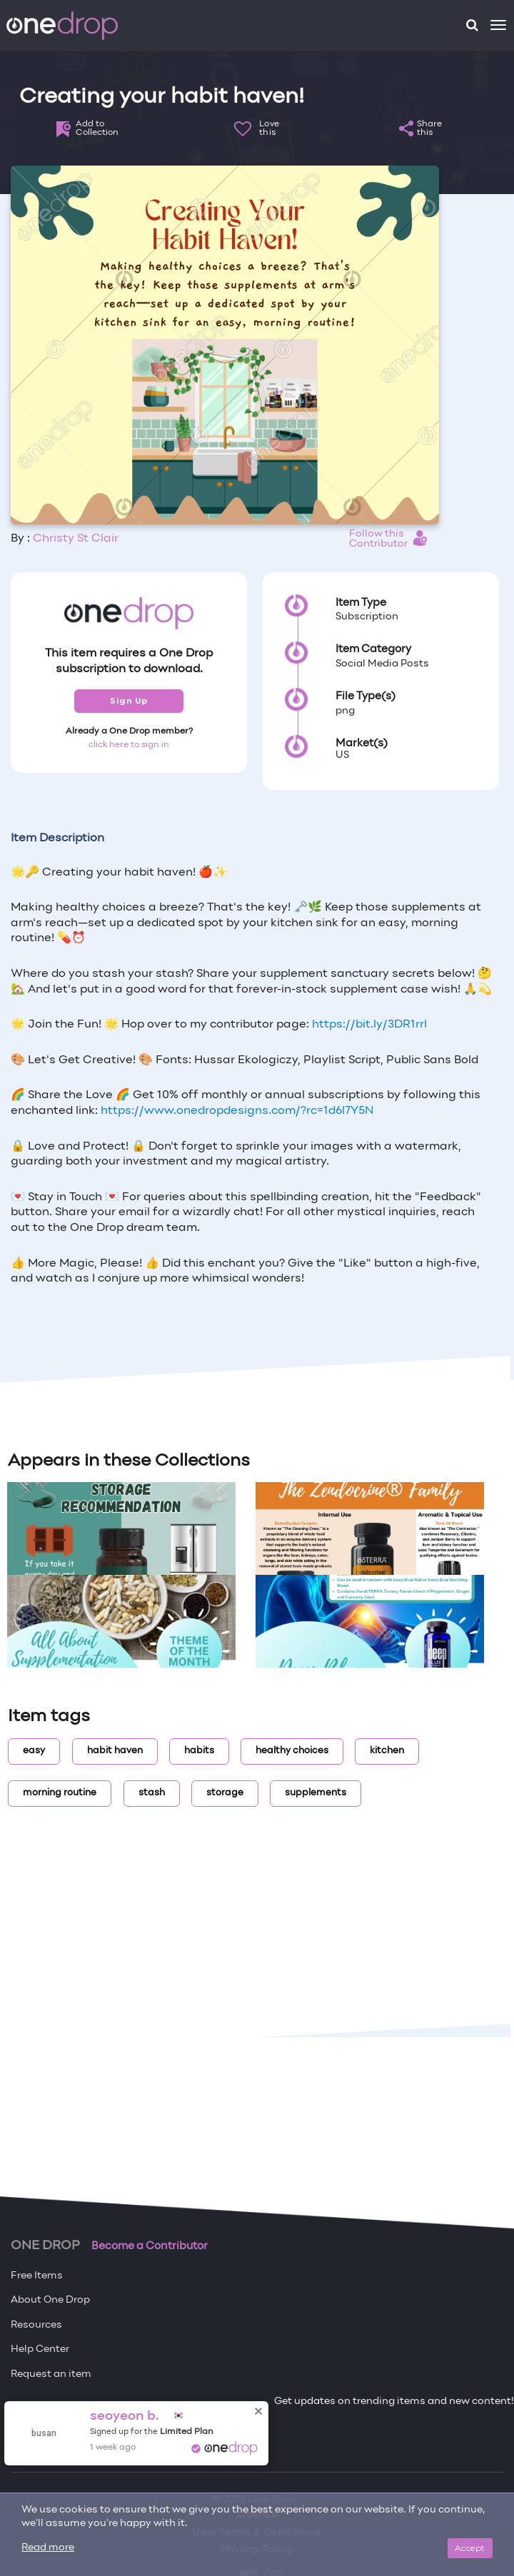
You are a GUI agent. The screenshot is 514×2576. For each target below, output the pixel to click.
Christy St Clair (76, 538)
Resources (36, 2325)
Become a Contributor (149, 2246)
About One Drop (50, 2300)
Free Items (37, 2276)
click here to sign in (129, 745)
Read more (47, 2547)
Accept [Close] (470, 2547)
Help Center (40, 2349)
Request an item (51, 2374)
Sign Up (129, 701)
